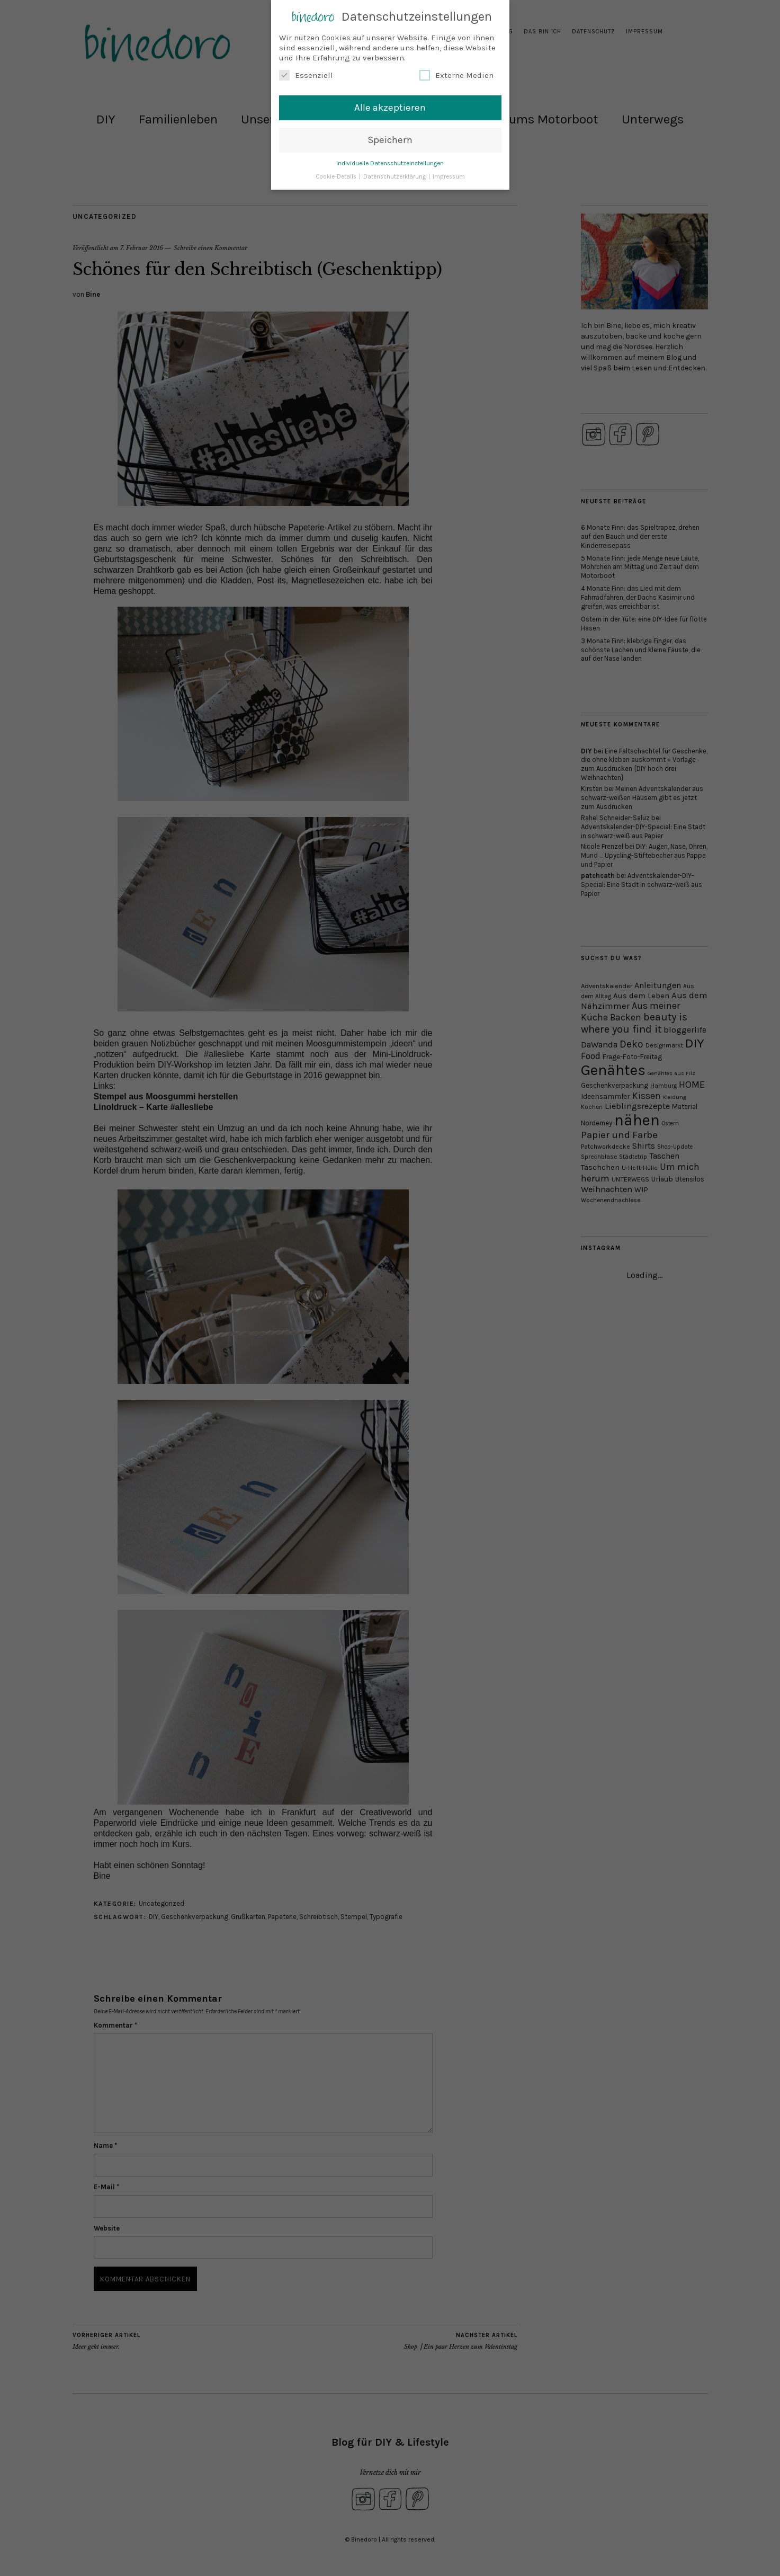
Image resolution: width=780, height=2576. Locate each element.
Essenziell (306, 73)
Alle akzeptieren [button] (390, 105)
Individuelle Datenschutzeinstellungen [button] (390, 160)
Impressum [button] (449, 174)
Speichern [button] (390, 137)
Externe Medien (456, 73)
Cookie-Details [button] (337, 174)
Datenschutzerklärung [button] (395, 174)
